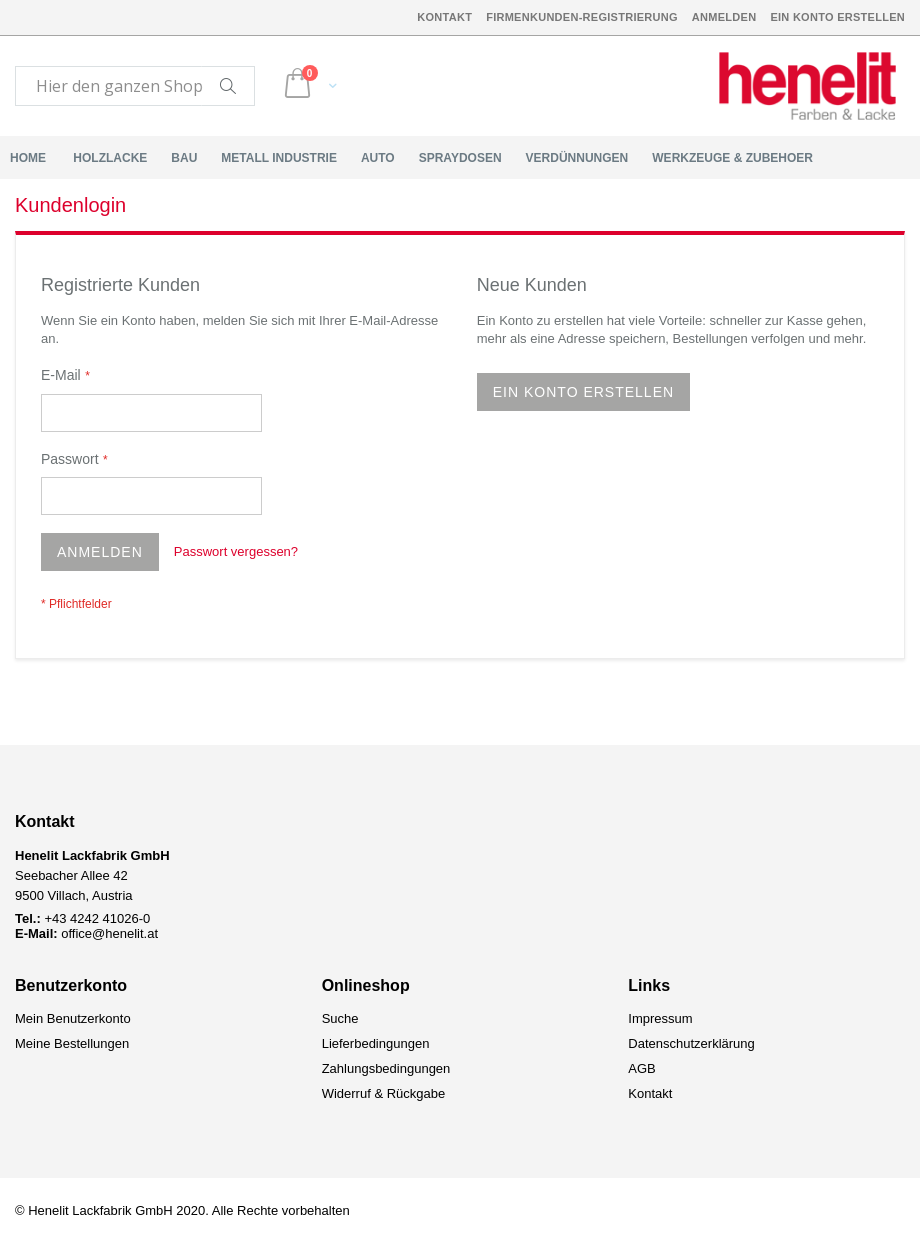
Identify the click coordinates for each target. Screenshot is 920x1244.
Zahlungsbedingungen (386, 1068)
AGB (641, 1068)
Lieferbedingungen (376, 1043)
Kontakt (444, 17)
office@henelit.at (109, 933)
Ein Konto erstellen (837, 17)
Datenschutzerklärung (691, 1043)
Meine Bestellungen (72, 1043)
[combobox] (135, 86)
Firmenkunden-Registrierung (582, 17)
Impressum (660, 1018)
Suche (340, 1018)
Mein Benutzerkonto (73, 1018)
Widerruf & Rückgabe (384, 1093)
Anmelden (724, 17)
